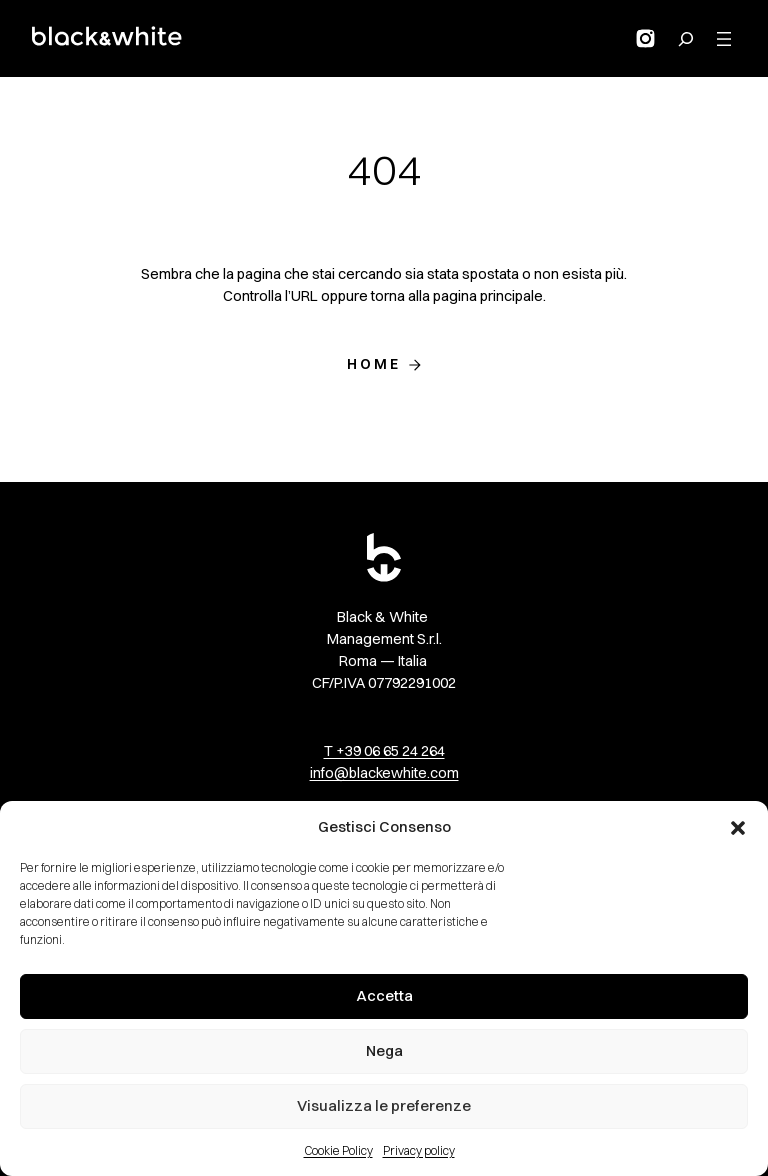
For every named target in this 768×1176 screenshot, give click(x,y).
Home (374, 364)
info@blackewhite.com (384, 773)
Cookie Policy (338, 1150)
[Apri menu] (724, 39)
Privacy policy (419, 1150)
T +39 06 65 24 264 (384, 751)
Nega (384, 1050)
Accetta (384, 995)
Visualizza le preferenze (384, 1105)
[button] (738, 828)
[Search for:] (686, 39)
